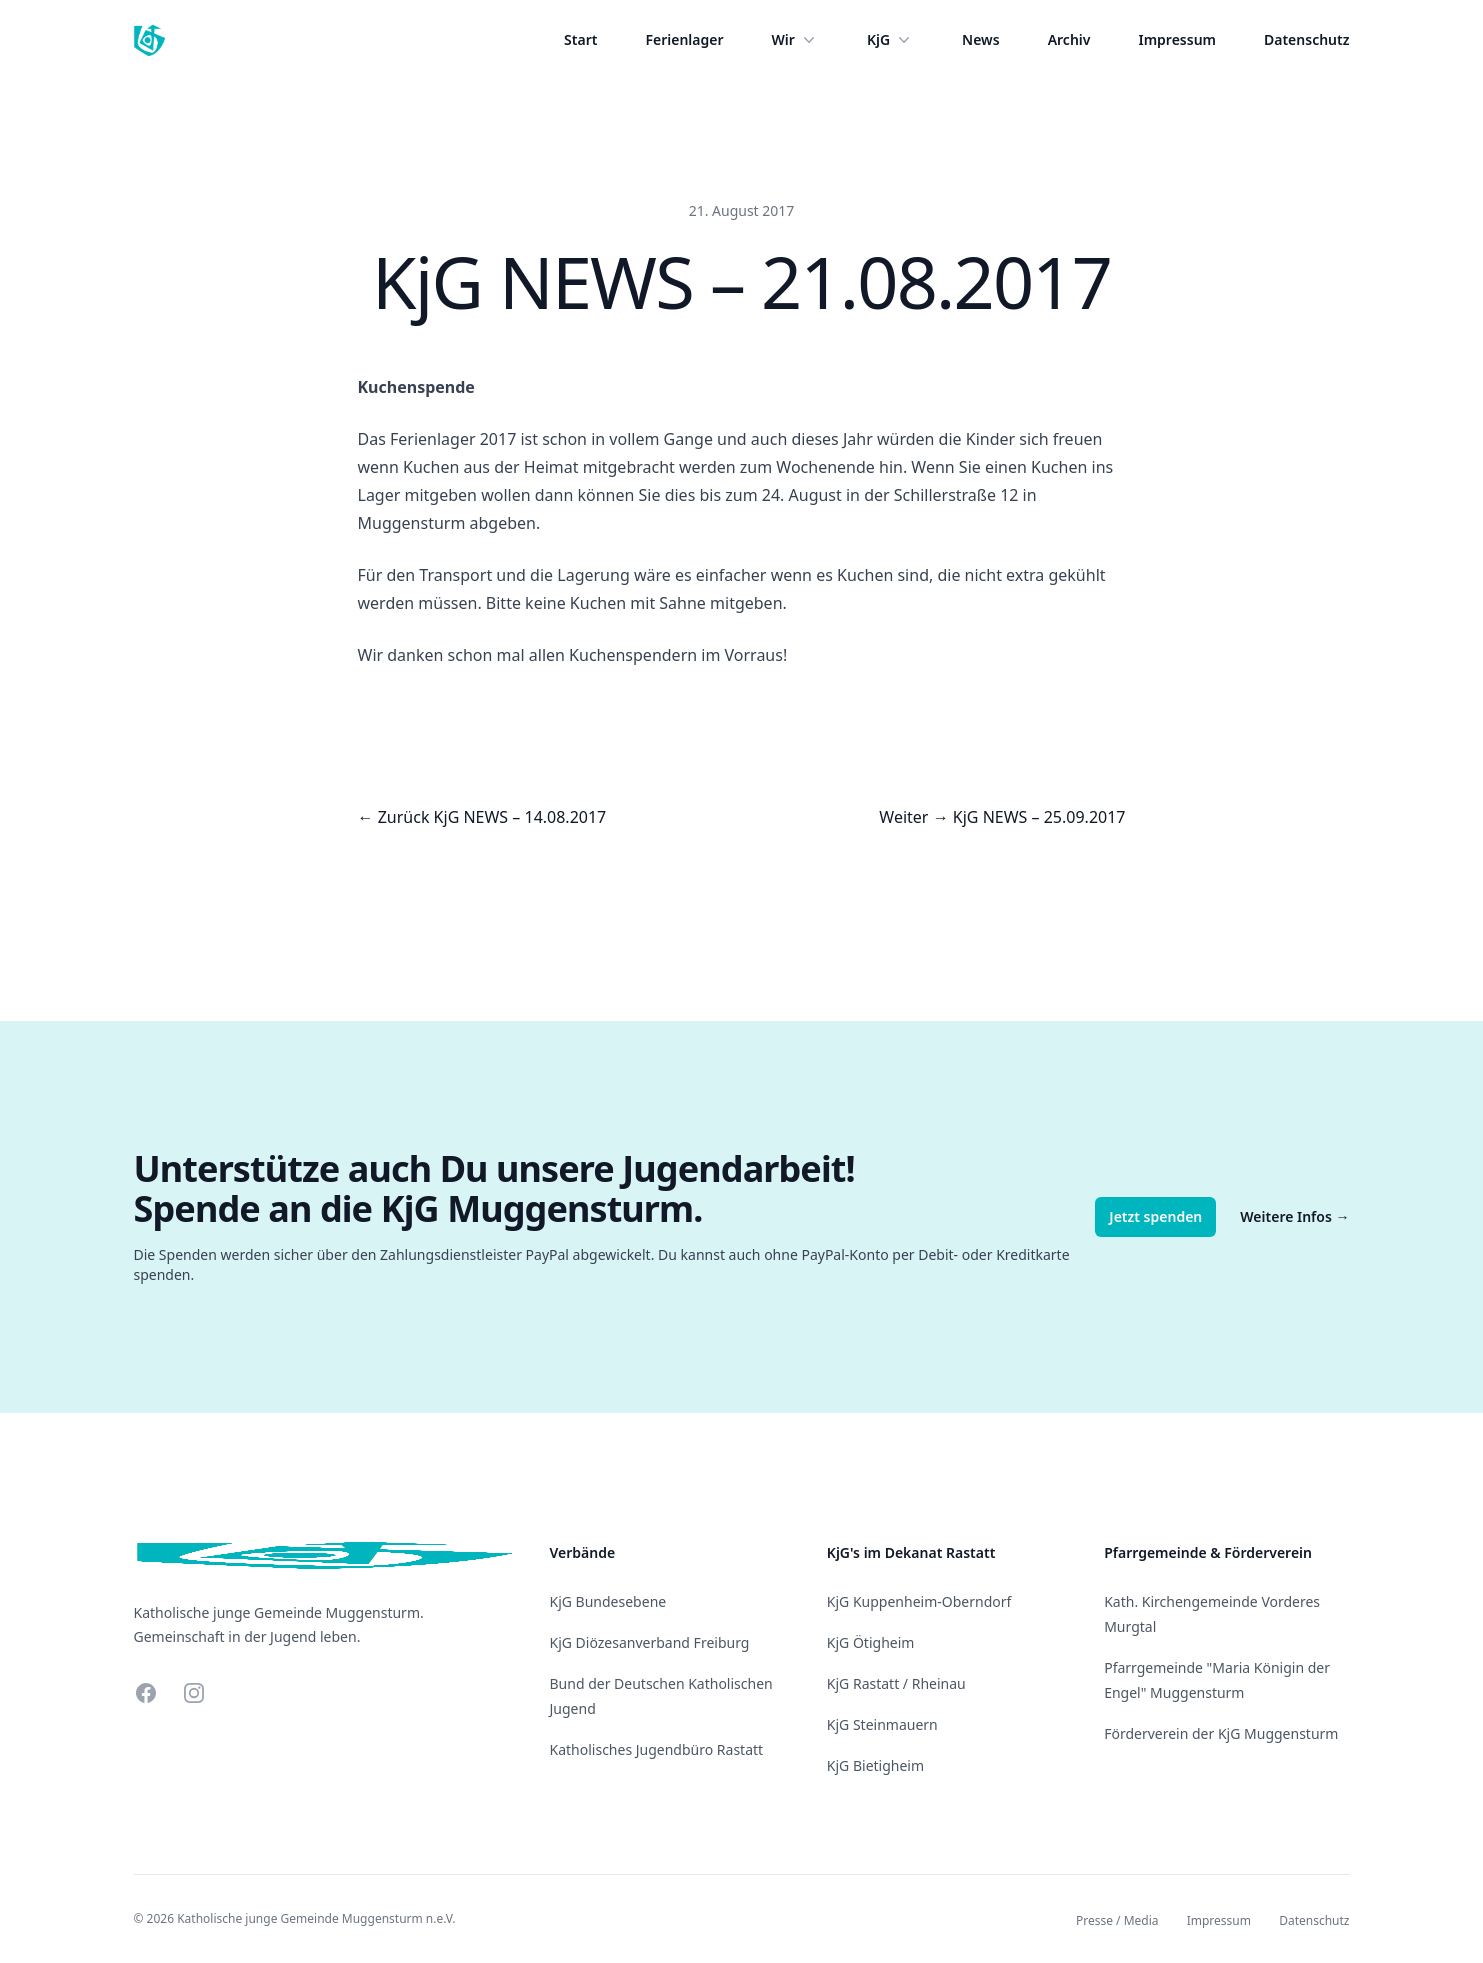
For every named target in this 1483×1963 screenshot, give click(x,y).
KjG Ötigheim (871, 1642)
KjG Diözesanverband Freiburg (650, 1642)
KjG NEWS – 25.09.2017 (1039, 817)
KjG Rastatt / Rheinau (896, 1683)
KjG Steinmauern (882, 1724)
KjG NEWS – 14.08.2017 (520, 817)
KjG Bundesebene (608, 1601)
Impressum (1177, 39)
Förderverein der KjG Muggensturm (1221, 1733)
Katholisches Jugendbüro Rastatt (657, 1749)
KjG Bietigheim (875, 1765)
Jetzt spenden (1155, 1216)
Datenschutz (1307, 39)
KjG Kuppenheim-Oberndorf (919, 1601)
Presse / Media (1117, 1920)
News (981, 39)
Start (580, 39)
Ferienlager (684, 39)
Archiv (1069, 39)
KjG (890, 40)
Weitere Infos (1294, 1216)
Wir (795, 40)
